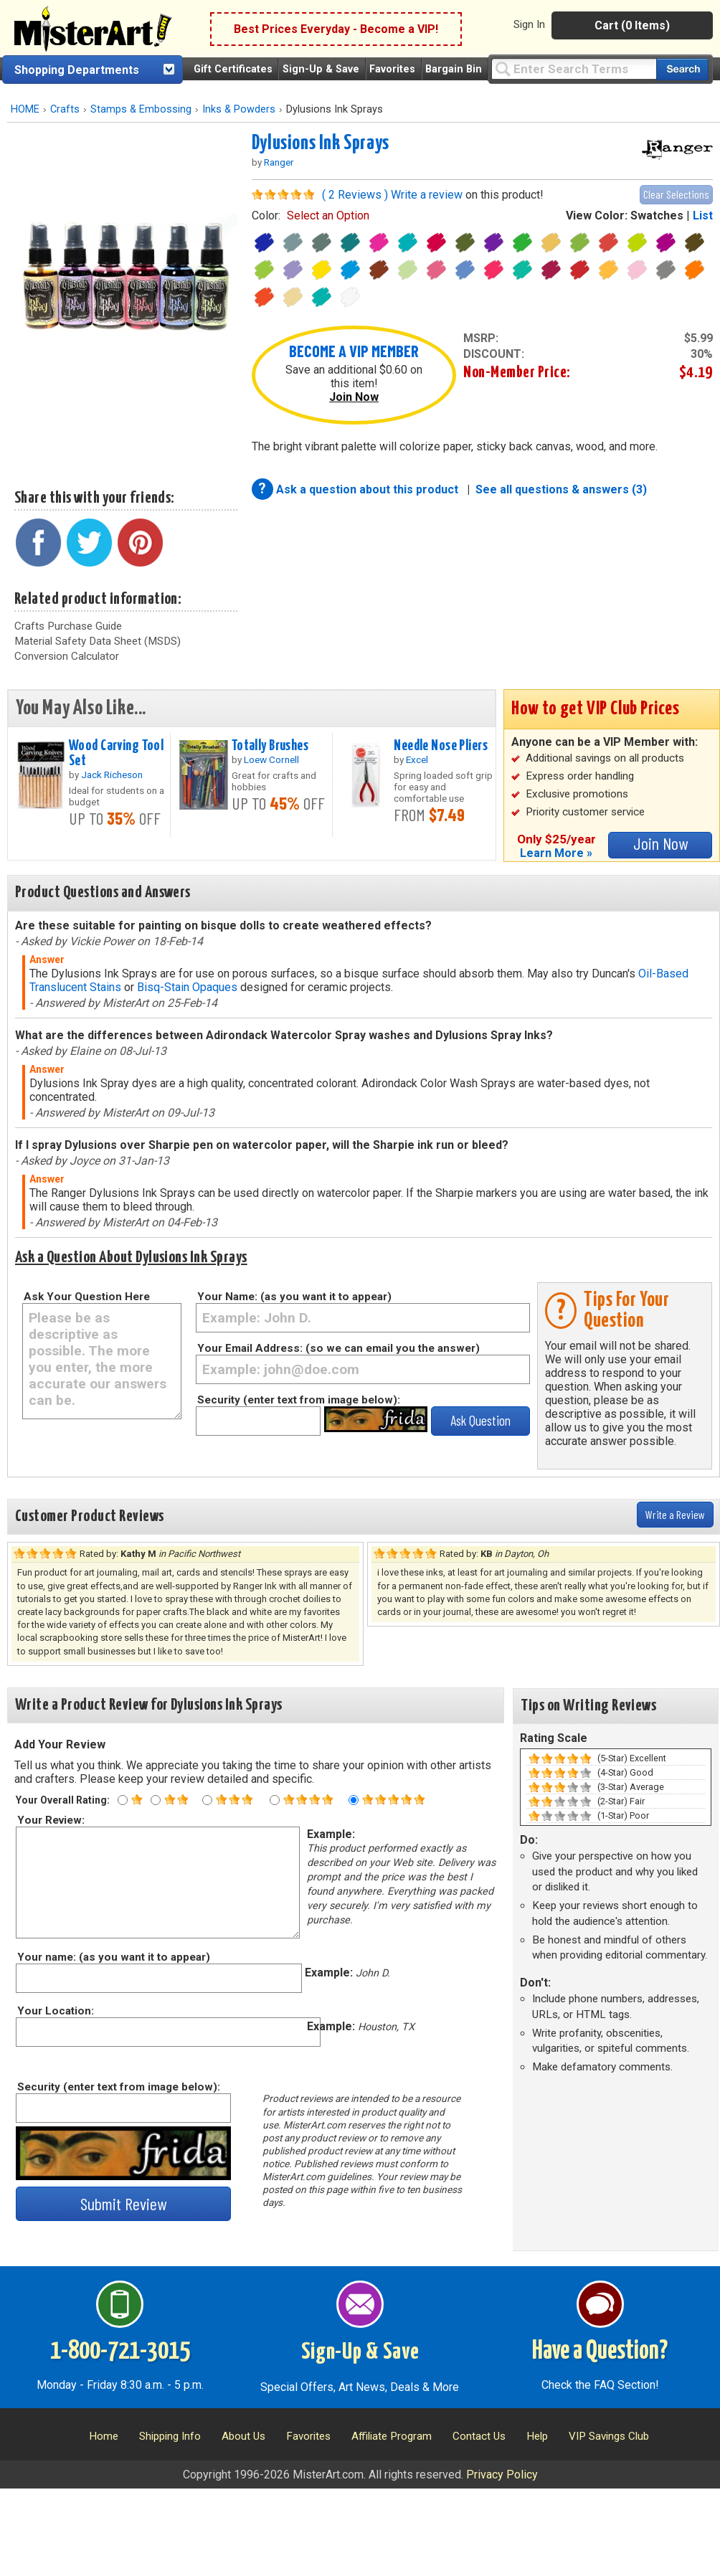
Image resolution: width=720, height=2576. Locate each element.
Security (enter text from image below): (298, 1399)
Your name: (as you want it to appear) (113, 1957)
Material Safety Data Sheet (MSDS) (97, 641)
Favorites (392, 69)
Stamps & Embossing (140, 109)
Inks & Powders (238, 109)
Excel (417, 759)
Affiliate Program (391, 2436)
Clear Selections (676, 194)
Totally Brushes (270, 746)
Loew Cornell (271, 759)
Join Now (354, 397)
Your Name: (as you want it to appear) (294, 1296)
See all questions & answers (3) (561, 489)
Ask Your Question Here (87, 1296)
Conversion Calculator (66, 656)
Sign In (529, 24)
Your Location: (55, 2010)
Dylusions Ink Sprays (320, 143)
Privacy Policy (502, 2474)
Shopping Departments (76, 70)
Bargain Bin (453, 69)
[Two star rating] (156, 1800)
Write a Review (675, 1514)
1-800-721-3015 (120, 2351)
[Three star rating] (207, 1800)
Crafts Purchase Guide (68, 626)
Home (103, 2436)
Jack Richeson (112, 774)
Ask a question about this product (368, 489)
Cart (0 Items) (632, 25)
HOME (25, 109)
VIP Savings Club (609, 2436)
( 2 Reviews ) (355, 195)
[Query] (573, 68)
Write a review (427, 195)
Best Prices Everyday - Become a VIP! (336, 29)
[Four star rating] (275, 1800)
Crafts (65, 109)
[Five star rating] (354, 1800)
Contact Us (479, 2436)
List (703, 215)
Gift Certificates (233, 69)
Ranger (279, 162)
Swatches (656, 215)
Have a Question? (600, 2351)
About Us (243, 2436)
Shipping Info (170, 2436)
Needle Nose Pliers (441, 746)
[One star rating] (123, 1800)
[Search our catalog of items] (682, 69)
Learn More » (556, 853)
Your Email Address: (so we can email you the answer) (338, 1348)
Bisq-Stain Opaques (187, 987)
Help (537, 2436)
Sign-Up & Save (321, 69)
